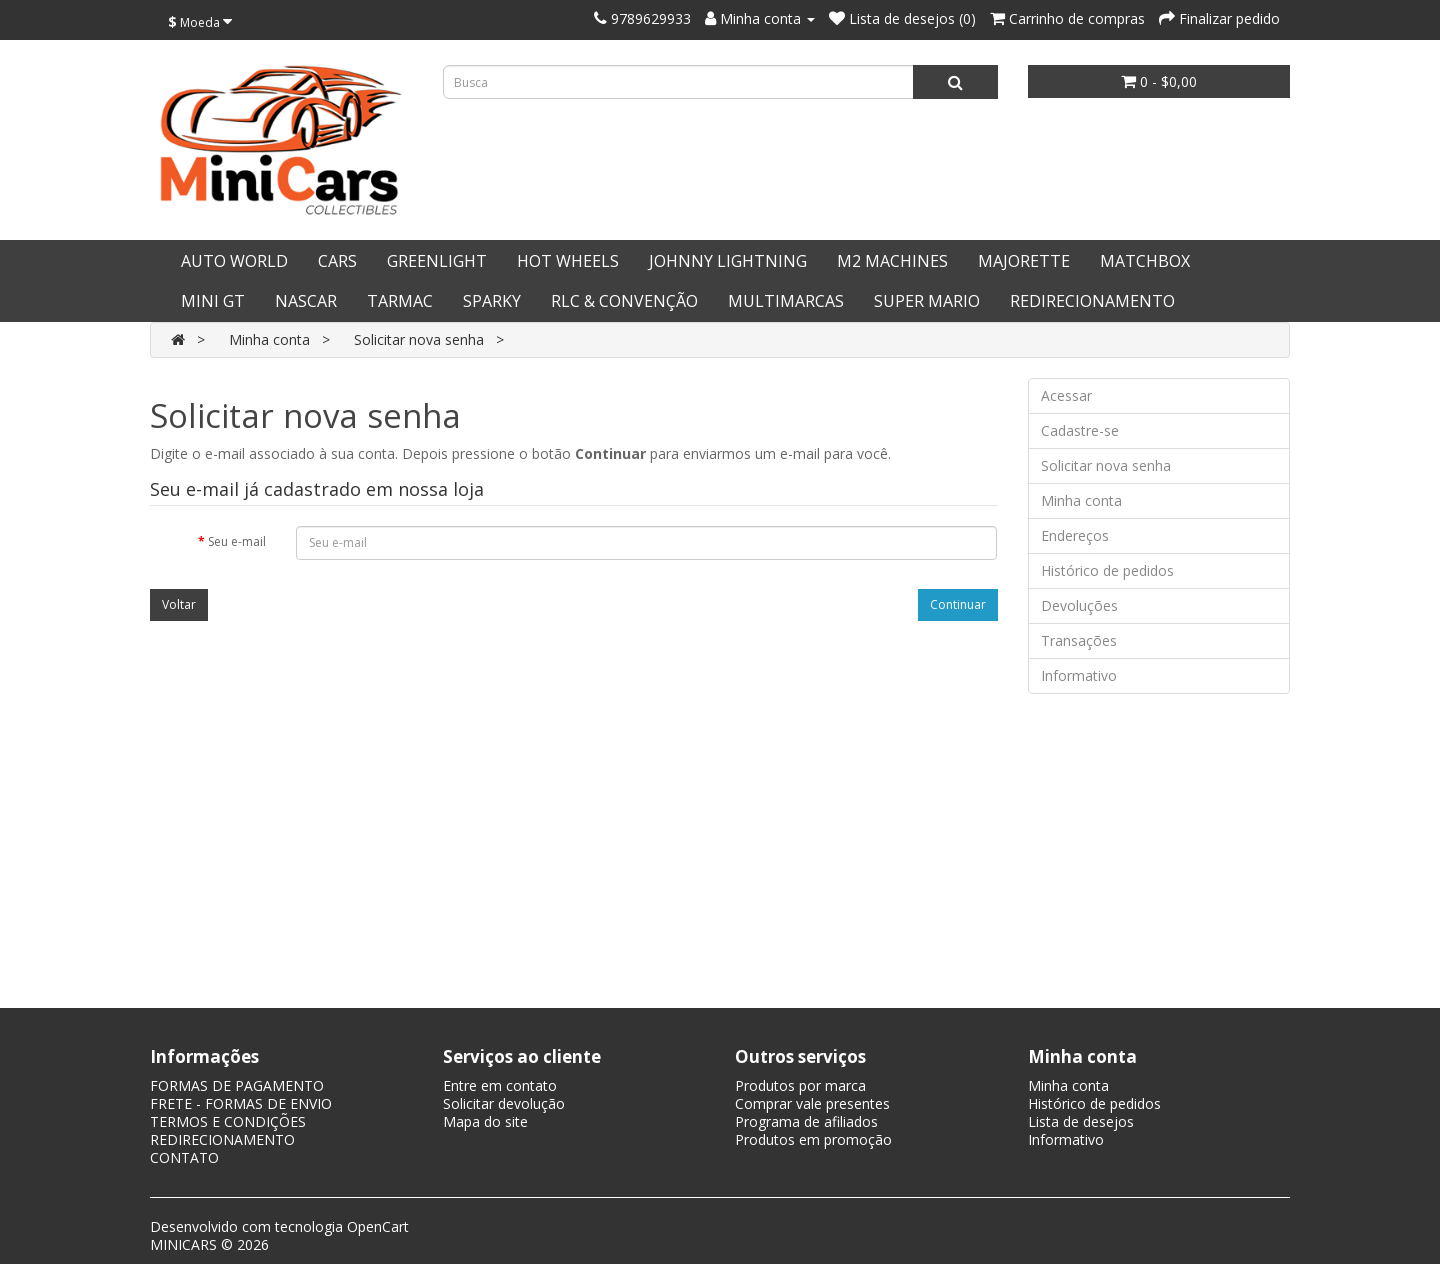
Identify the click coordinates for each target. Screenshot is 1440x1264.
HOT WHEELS (568, 261)
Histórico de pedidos (1107, 570)
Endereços (1075, 535)
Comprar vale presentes (812, 1103)
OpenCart (378, 1226)
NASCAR (306, 301)
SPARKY (492, 301)
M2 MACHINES (892, 261)
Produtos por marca (800, 1085)
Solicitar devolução (504, 1103)
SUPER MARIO (927, 301)
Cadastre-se (1080, 430)
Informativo (1079, 675)
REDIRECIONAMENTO (1092, 301)
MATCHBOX (1145, 261)
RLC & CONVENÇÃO (624, 301)
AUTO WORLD (234, 261)
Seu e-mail (237, 541)
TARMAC (400, 301)
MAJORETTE (1024, 261)
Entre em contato (500, 1085)
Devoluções (1079, 605)
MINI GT (213, 301)
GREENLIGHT (437, 261)
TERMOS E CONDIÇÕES (228, 1121)
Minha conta (269, 339)
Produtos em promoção (813, 1139)
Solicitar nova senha (419, 339)
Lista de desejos (1081, 1121)
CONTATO (184, 1157)
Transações (1079, 640)
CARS (337, 261)
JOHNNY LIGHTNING (728, 261)
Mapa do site (485, 1121)
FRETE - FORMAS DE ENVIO (241, 1103)
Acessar (1066, 395)
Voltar (179, 604)
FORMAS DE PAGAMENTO (237, 1085)
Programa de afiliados (806, 1121)
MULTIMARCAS (786, 301)
